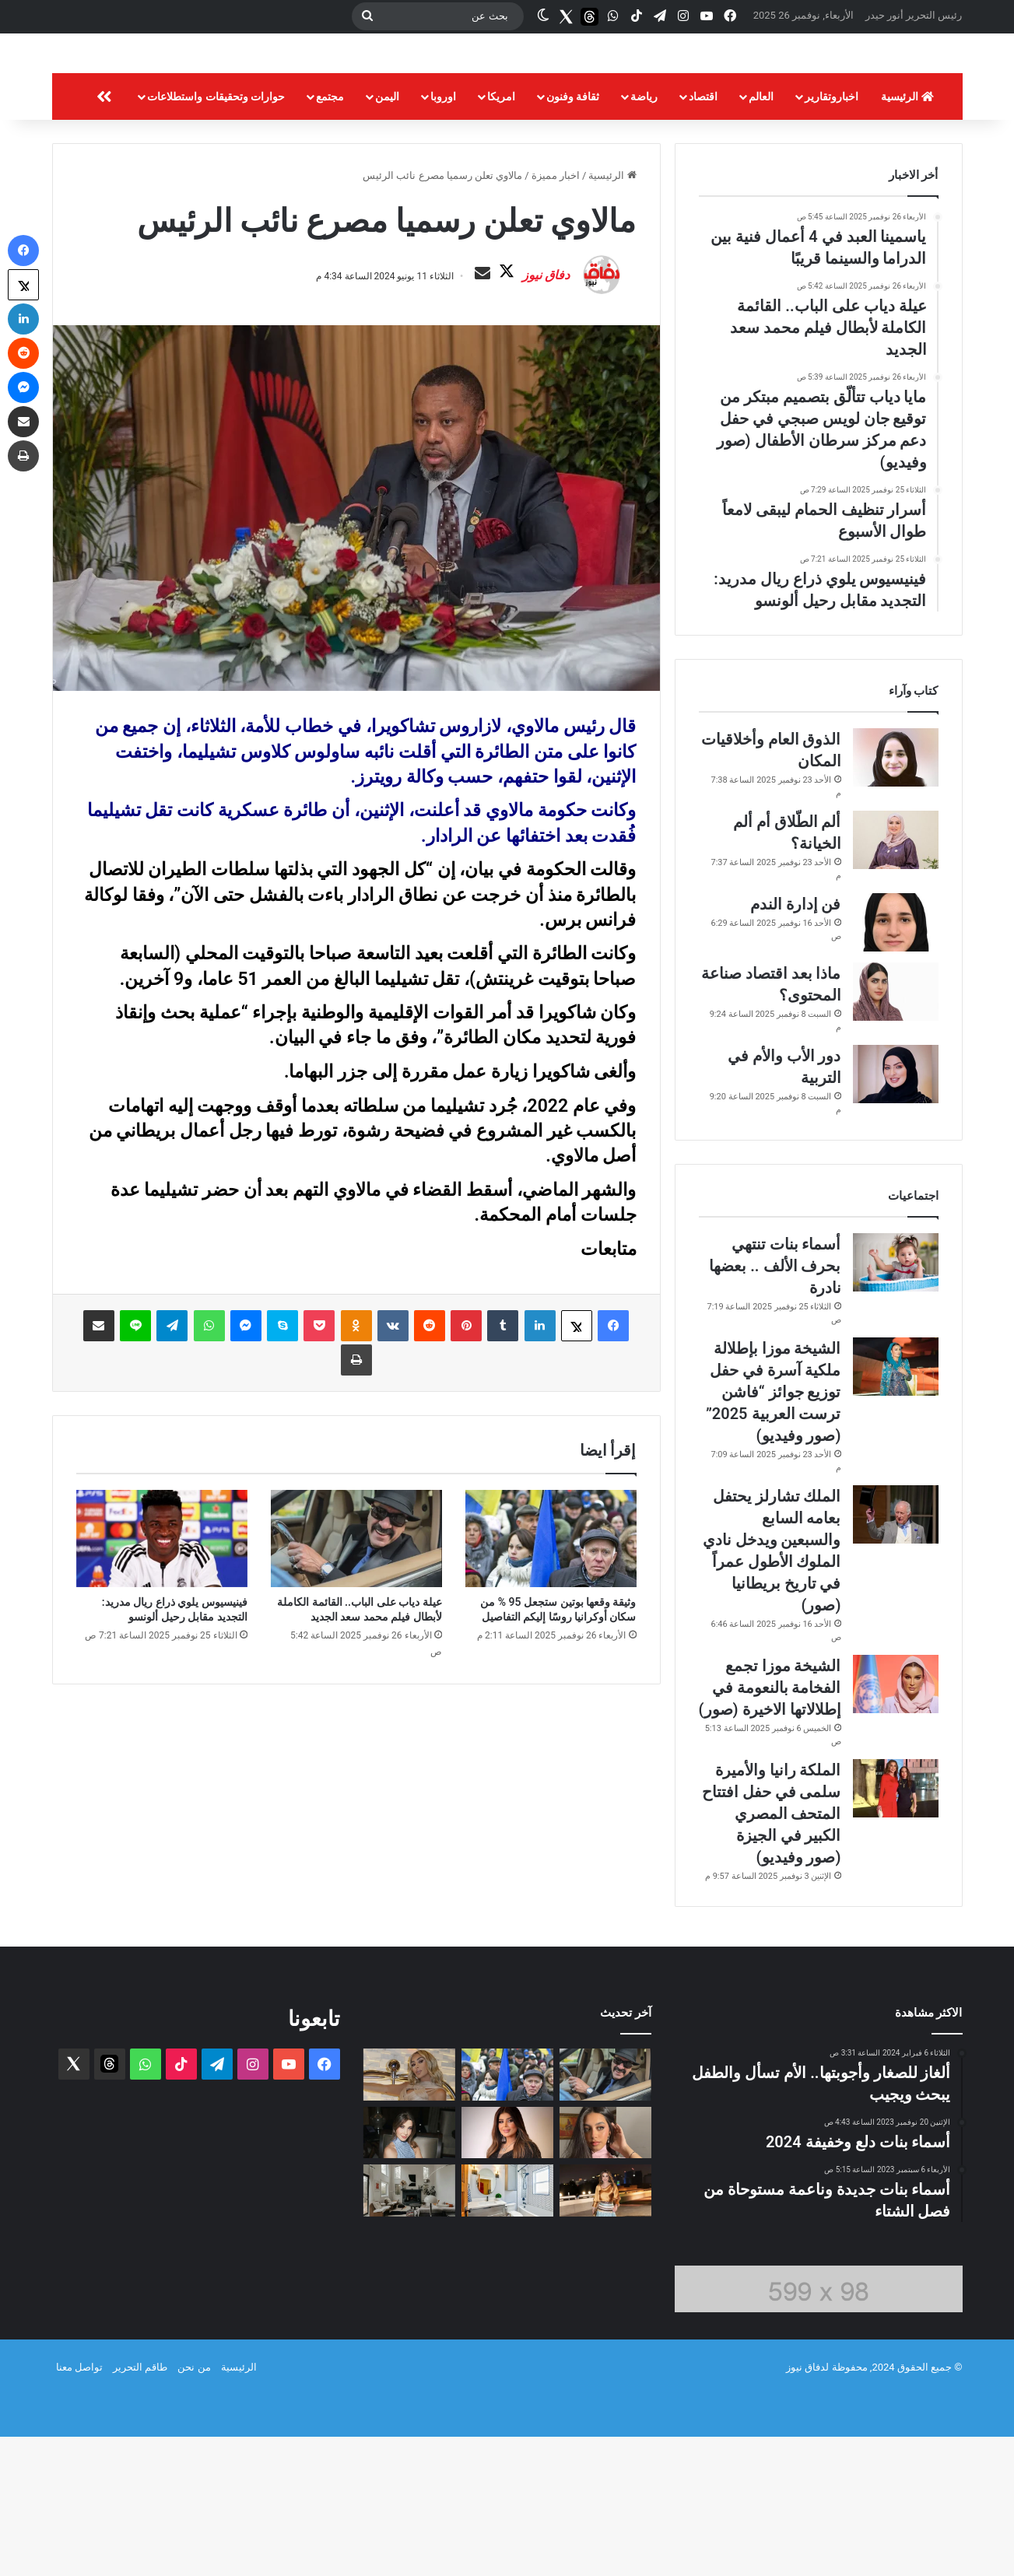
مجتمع (330, 236)
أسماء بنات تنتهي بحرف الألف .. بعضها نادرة (774, 1405)
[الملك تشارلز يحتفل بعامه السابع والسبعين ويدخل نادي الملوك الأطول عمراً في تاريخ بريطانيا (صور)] (896, 1653)
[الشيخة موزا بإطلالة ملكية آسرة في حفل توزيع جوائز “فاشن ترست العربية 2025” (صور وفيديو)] (896, 1506)
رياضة (644, 236)
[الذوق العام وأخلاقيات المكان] (896, 896)
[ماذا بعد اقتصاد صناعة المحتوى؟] (896, 1131)
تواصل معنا (79, 2506)
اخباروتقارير (831, 236)
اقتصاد (703, 236)
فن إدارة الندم (795, 1043)
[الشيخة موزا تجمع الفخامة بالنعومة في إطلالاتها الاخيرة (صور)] (896, 1823)
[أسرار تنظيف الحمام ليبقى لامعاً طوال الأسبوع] (507, 2330)
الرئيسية (907, 236)
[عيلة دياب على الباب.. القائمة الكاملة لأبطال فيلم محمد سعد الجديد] (356, 1716)
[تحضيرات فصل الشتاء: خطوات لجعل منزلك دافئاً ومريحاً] (409, 2330)
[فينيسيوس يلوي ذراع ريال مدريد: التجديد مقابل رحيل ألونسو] (161, 1716)
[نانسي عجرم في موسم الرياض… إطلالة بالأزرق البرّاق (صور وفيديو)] (409, 2272)
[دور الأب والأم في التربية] (896, 1213)
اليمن (387, 236)
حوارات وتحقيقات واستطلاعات (216, 236)
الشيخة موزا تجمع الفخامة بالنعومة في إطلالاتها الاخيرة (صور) (770, 1827)
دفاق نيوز (507, 433)
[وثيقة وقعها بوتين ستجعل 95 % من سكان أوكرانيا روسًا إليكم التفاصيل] (551, 1716)
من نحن (193, 2506)
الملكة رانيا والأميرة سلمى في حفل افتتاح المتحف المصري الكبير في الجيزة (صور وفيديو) (771, 1953)
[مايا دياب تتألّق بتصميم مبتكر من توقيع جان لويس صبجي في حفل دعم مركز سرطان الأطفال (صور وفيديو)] (409, 2214)
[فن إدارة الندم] (896, 1061)
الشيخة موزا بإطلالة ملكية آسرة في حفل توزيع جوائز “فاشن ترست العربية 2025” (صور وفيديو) (773, 1531)
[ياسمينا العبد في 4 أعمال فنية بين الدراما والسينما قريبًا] (605, 2272)
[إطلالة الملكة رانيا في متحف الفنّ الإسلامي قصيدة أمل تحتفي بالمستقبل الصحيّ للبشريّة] (605, 2330)
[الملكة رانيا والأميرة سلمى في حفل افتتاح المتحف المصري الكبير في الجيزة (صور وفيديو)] (896, 1927)
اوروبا (443, 236)
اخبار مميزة (556, 315)
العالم (761, 236)
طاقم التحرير (140, 2506)
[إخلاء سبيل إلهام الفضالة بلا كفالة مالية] (507, 2272)
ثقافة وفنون (572, 236)
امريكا (501, 236)
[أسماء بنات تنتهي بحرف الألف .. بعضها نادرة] (896, 1401)
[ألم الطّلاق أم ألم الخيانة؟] (896, 979)
